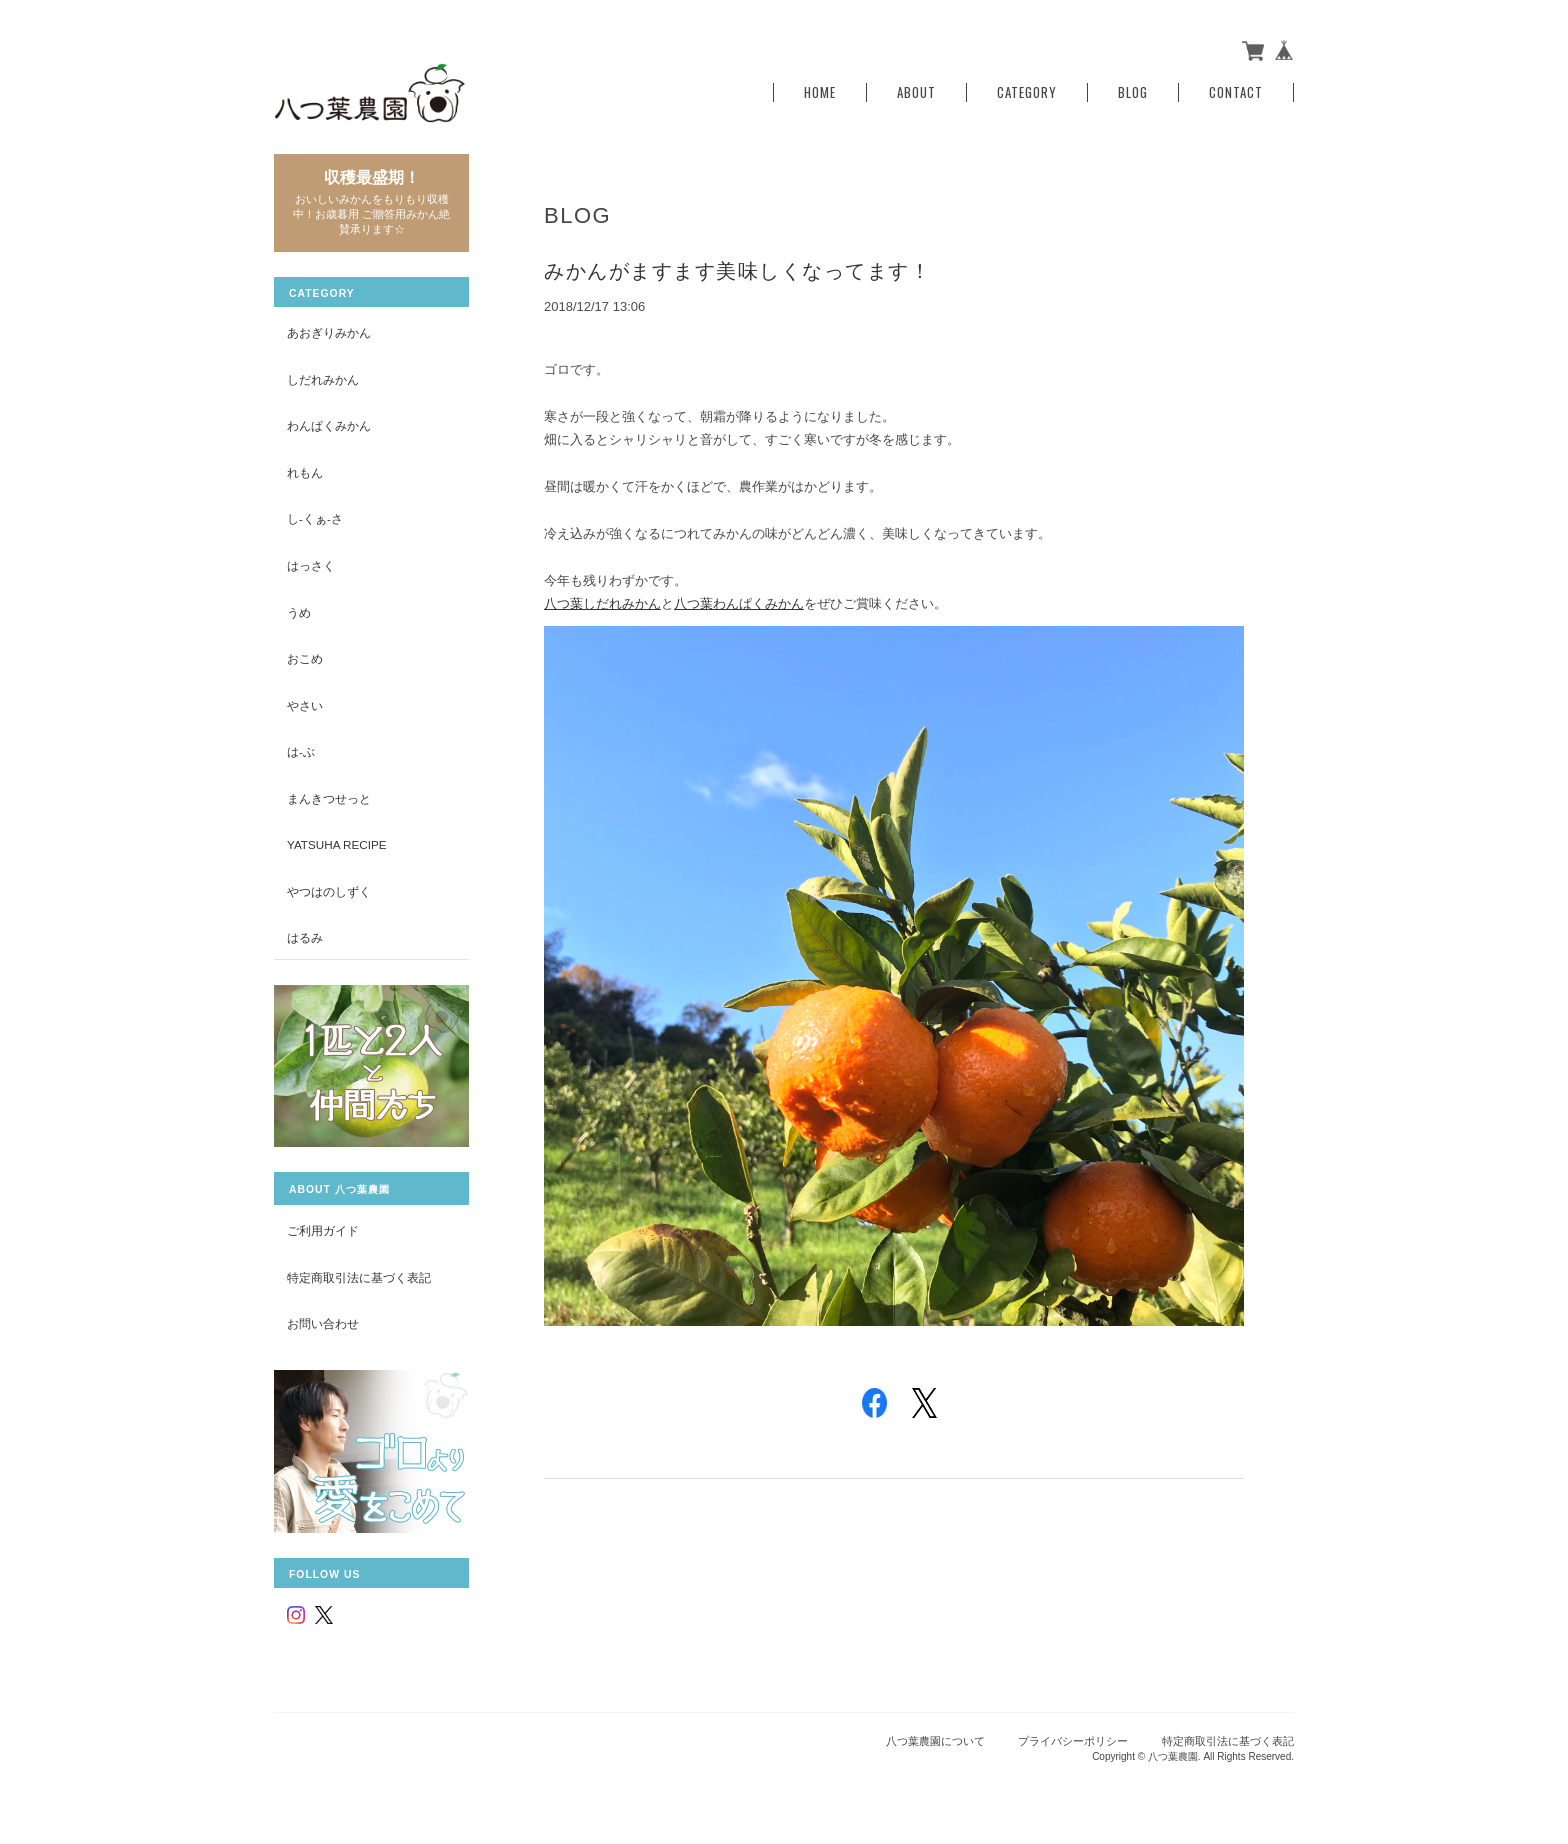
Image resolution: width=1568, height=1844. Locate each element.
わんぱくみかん (329, 425)
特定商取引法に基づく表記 (359, 1277)
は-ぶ (301, 751)
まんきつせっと (329, 798)
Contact (1236, 92)
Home (820, 92)
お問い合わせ (323, 1323)
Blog (1133, 92)
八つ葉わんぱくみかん (739, 603)
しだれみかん (323, 379)
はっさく (311, 565)
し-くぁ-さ (315, 518)
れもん (305, 472)
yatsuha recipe (337, 844)
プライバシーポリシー (1073, 1741)
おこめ (305, 658)
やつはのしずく (329, 891)
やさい (305, 705)
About (916, 92)
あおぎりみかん (329, 332)
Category (1027, 92)
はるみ (305, 937)
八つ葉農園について (935, 1741)
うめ (299, 612)
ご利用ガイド (323, 1230)
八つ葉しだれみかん (602, 603)
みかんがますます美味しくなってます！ (737, 271)
